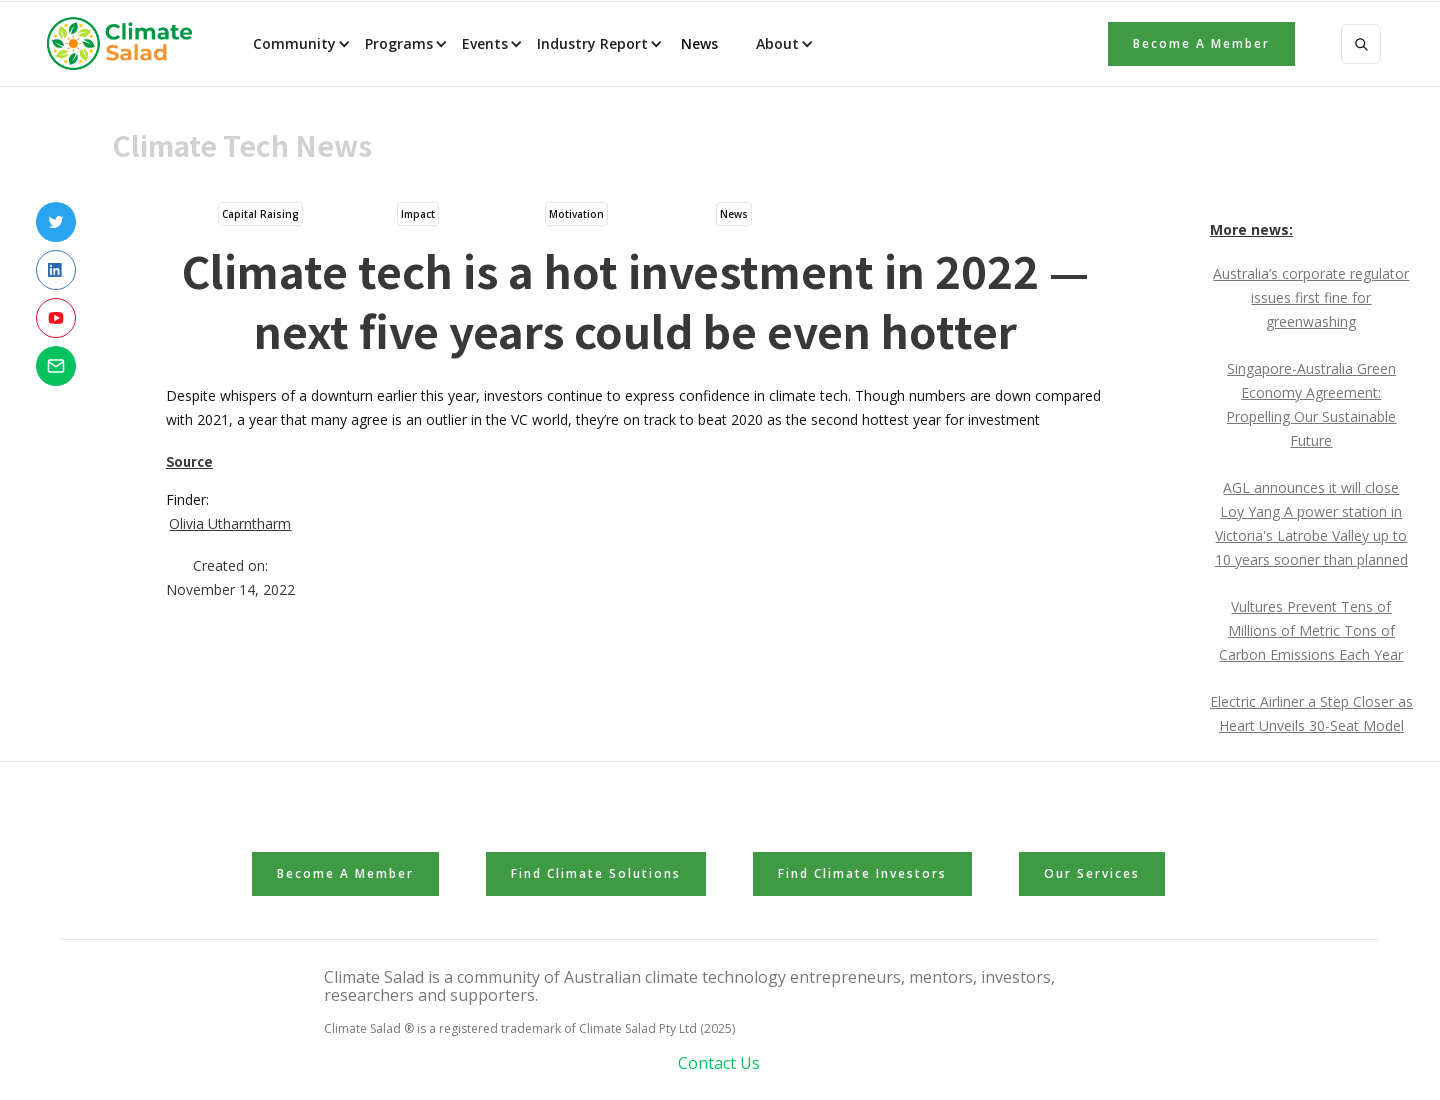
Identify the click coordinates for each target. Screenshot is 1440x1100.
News (697, 43)
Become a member (1201, 43)
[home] (126, 44)
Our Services (1092, 873)
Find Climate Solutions (596, 873)
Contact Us (719, 1063)
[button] (300, 44)
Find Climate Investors (862, 873)
